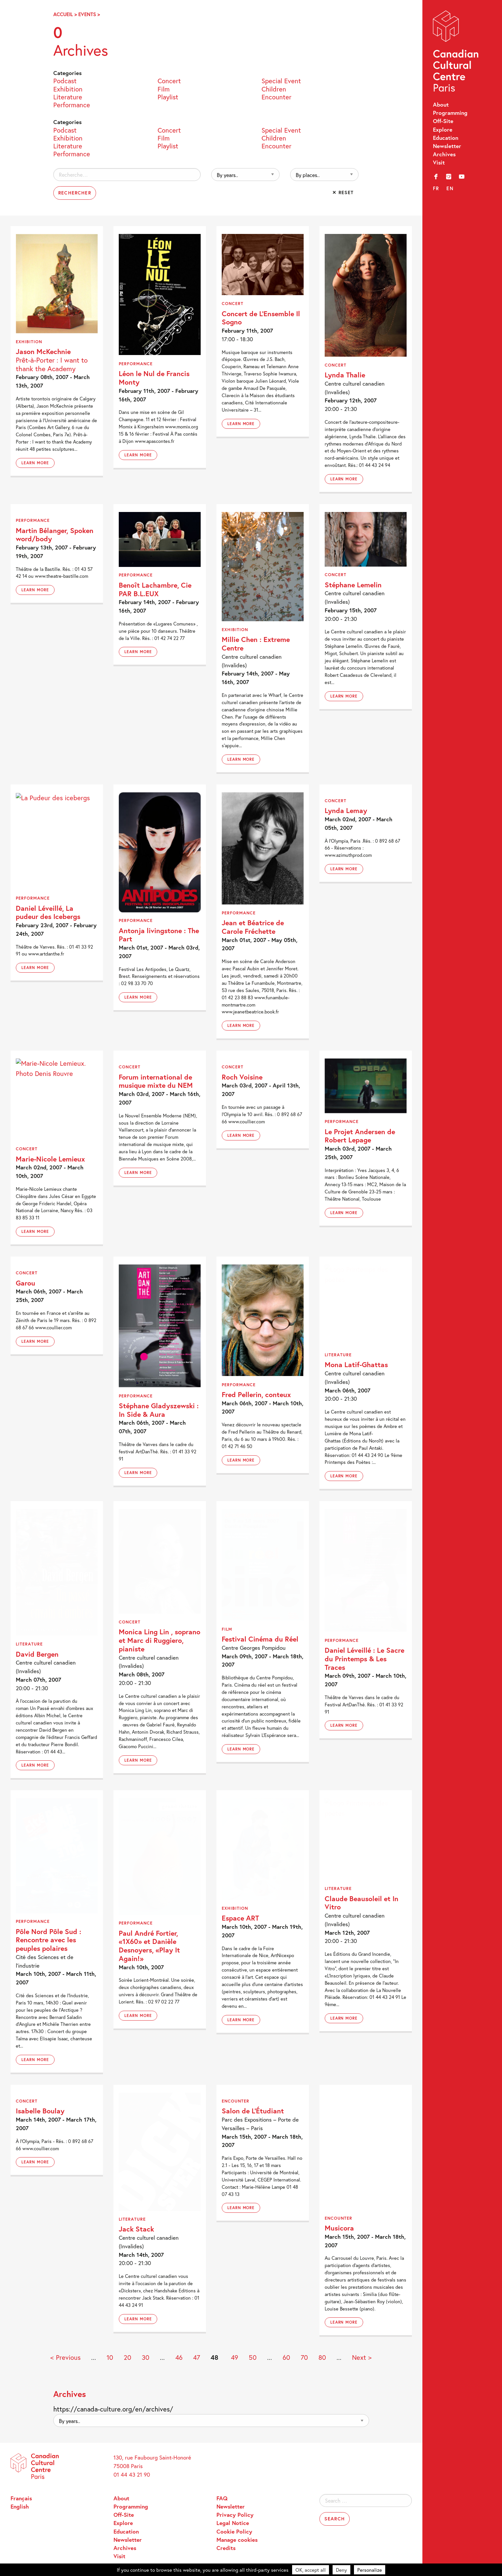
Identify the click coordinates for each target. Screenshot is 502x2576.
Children (274, 88)
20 (127, 2357)
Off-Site (443, 121)
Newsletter (447, 146)
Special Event (281, 80)
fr (436, 188)
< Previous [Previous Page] (65, 2357)
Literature (67, 96)
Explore (442, 129)
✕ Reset (343, 192)
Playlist (168, 96)
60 (286, 2357)
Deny (341, 2569)
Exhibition (68, 88)
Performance (71, 104)
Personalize (369, 2569)
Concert (169, 80)
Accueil (63, 14)
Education (445, 137)
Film (164, 88)
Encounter (276, 96)
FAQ (222, 2498)
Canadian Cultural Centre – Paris (456, 53)
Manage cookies (237, 2539)
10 (110, 2357)
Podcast (65, 80)
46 (179, 2357)
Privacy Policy (235, 2514)
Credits (226, 2548)
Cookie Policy (234, 2531)
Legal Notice (232, 2523)
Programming (450, 112)
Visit (439, 162)
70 (304, 2357)
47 (196, 2357)
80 (322, 2357)
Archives (444, 154)
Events (87, 14)
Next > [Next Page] (362, 2357)
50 (253, 2357)
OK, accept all (310, 2569)
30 (145, 2357)
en (450, 188)
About (441, 104)
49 (234, 2357)
